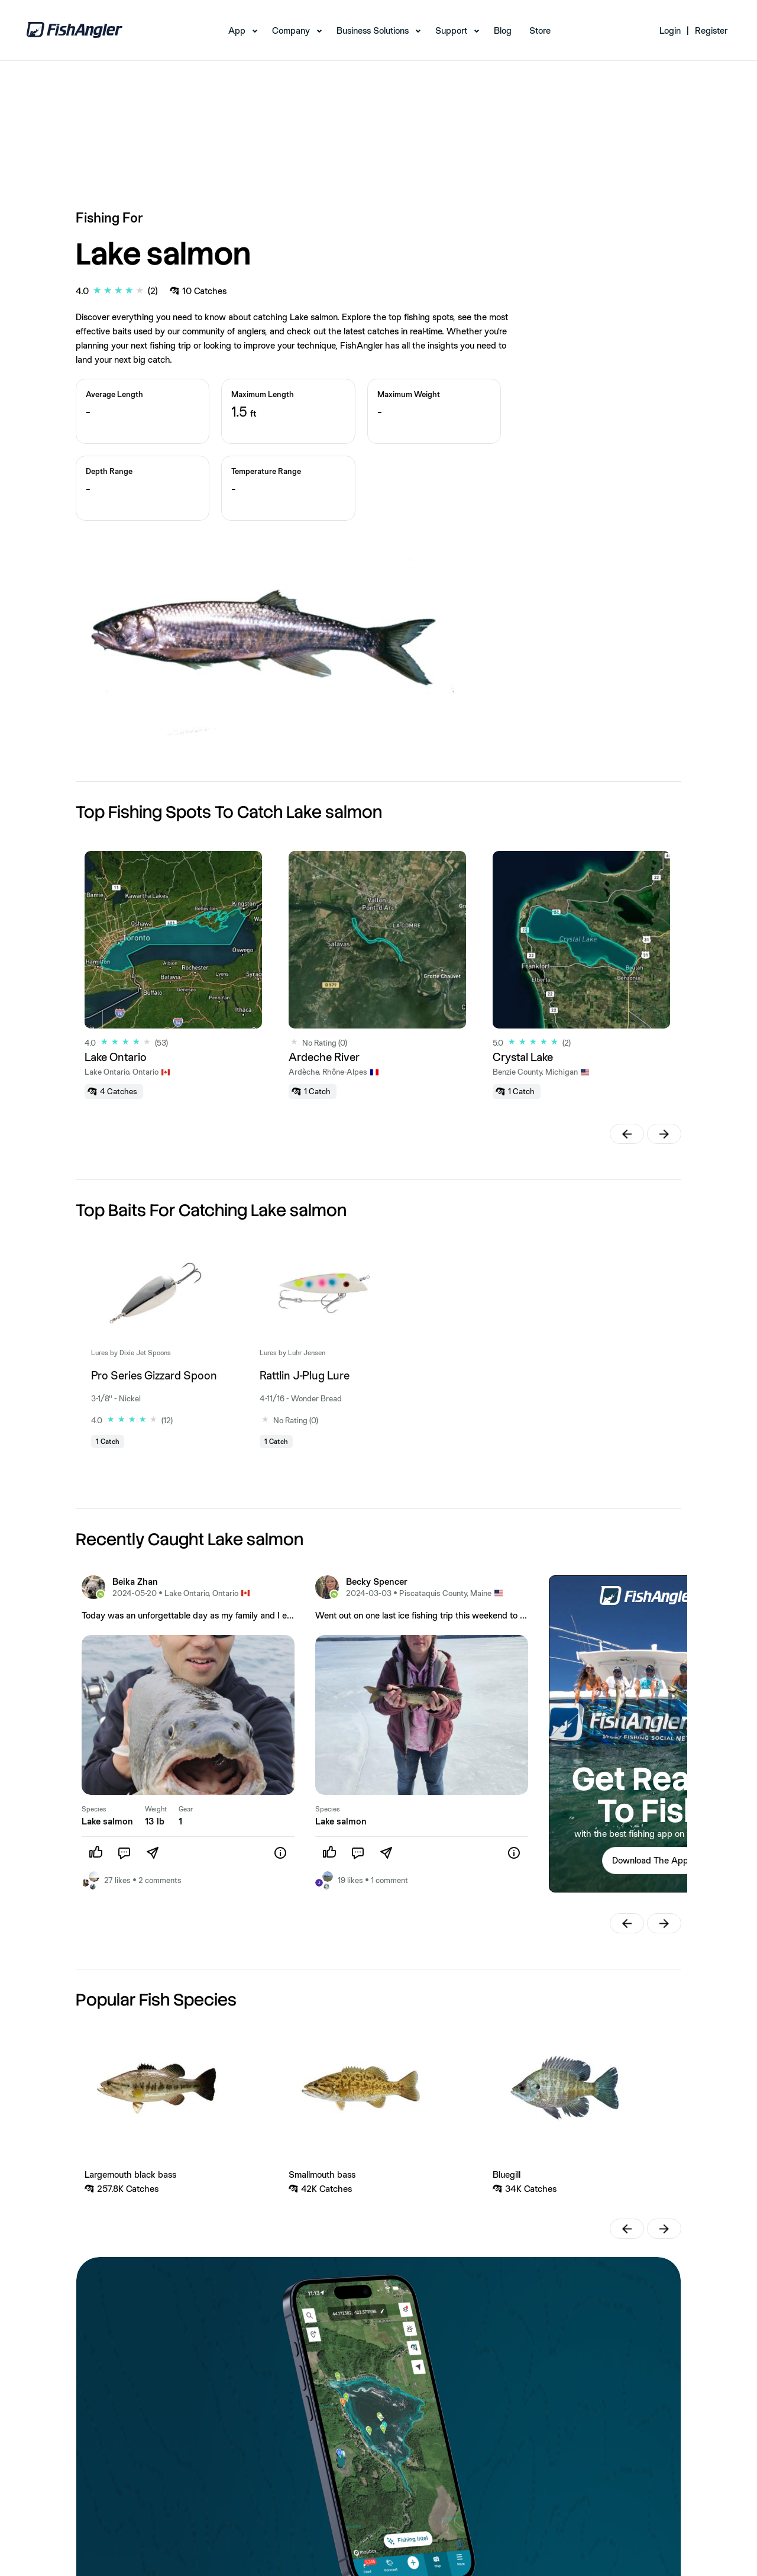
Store (540, 30)
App (236, 30)
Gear (186, 1809)
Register (711, 30)
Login (670, 30)
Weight (156, 1809)
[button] (627, 1134)
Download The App (650, 1860)
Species (94, 1809)
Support (451, 30)
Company (291, 30)
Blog (503, 30)
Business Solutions (373, 30)
